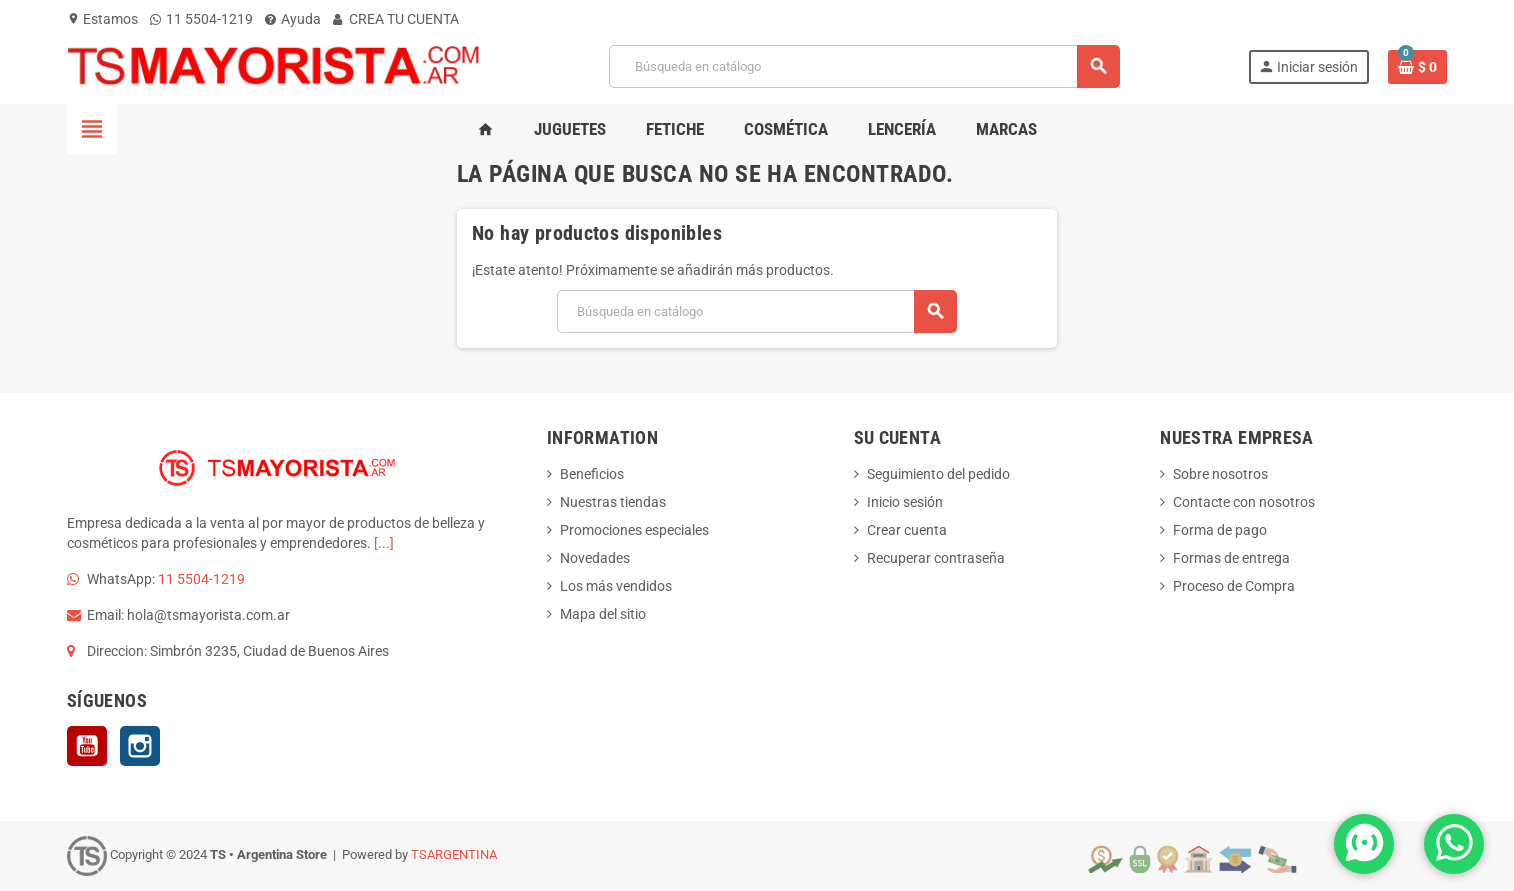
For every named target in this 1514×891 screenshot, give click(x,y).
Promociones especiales (634, 530)
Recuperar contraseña (936, 558)
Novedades (595, 558)
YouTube (87, 746)
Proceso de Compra (1234, 586)
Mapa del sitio (603, 614)
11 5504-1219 (201, 19)
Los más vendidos (616, 586)
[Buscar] (864, 66)
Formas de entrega (1231, 558)
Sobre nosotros (1220, 474)
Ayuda (293, 19)
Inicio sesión (905, 502)
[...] (384, 543)
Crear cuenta (907, 530)
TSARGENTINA (454, 854)
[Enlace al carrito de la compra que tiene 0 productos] (1417, 67)
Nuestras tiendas (613, 502)
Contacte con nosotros (1244, 502)
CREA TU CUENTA (396, 19)
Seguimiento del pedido (938, 474)
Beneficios (592, 474)
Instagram (140, 746)
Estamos (102, 19)
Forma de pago (1220, 530)
